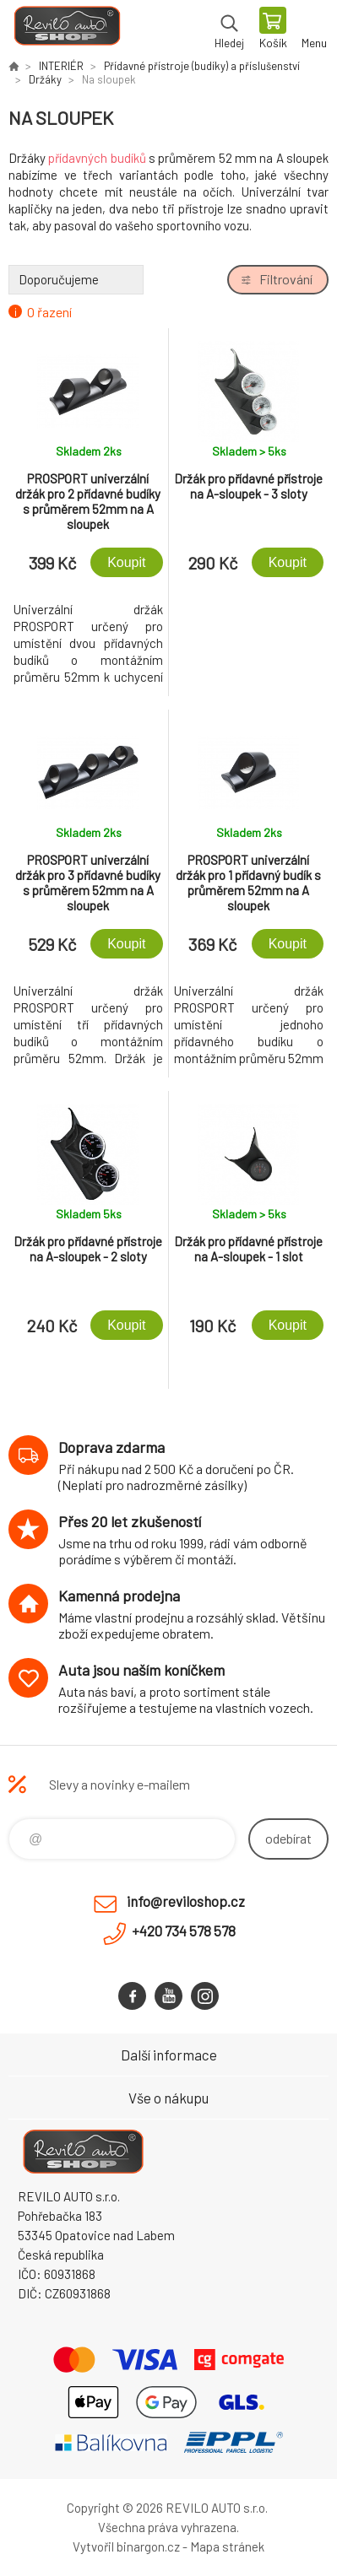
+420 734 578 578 (184, 1930)
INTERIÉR (61, 66)
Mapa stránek (227, 2546)
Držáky (45, 79)
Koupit (126, 562)
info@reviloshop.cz (186, 1901)
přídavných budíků (96, 157)
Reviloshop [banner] (66, 29)
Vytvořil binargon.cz (126, 2546)
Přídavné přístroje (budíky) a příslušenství (202, 66)
